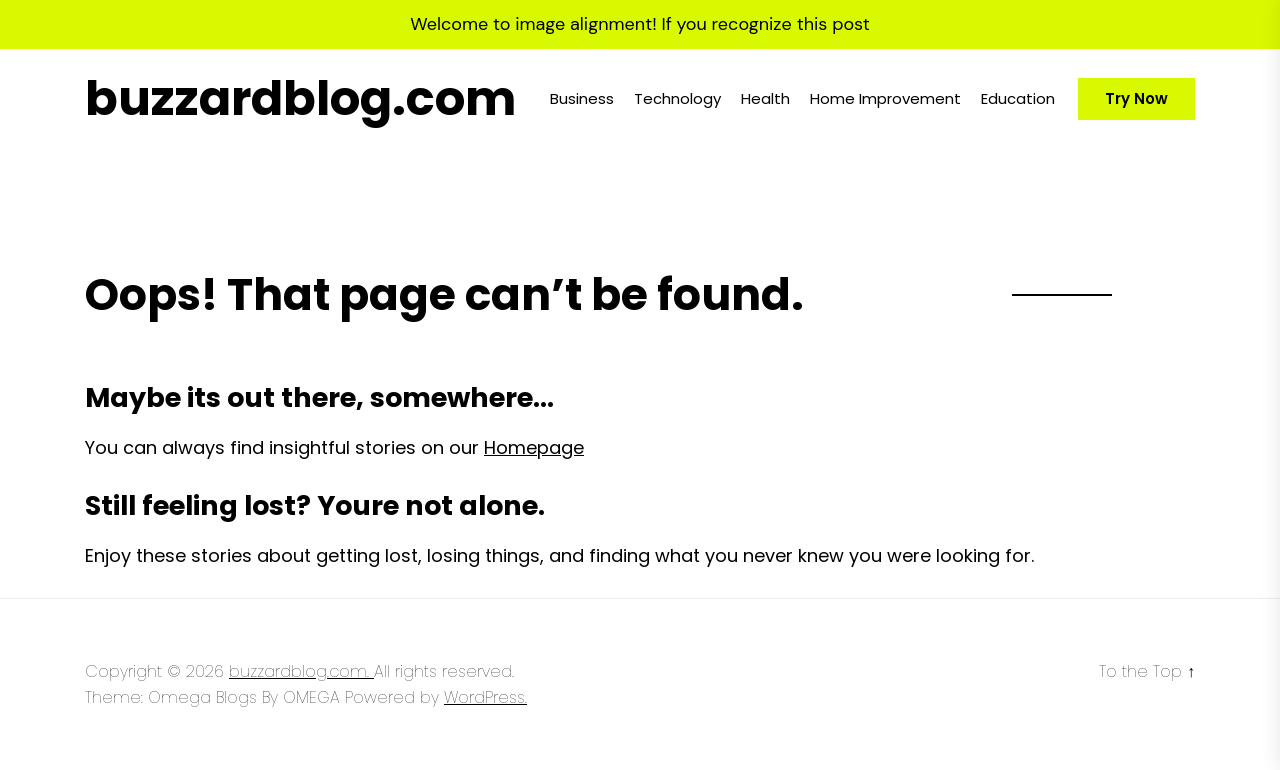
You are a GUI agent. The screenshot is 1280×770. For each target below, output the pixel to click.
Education (1018, 98)
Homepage (534, 447)
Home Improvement (885, 98)
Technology (677, 98)
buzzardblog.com (300, 99)
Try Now (1136, 98)
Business (582, 98)
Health (765, 98)
